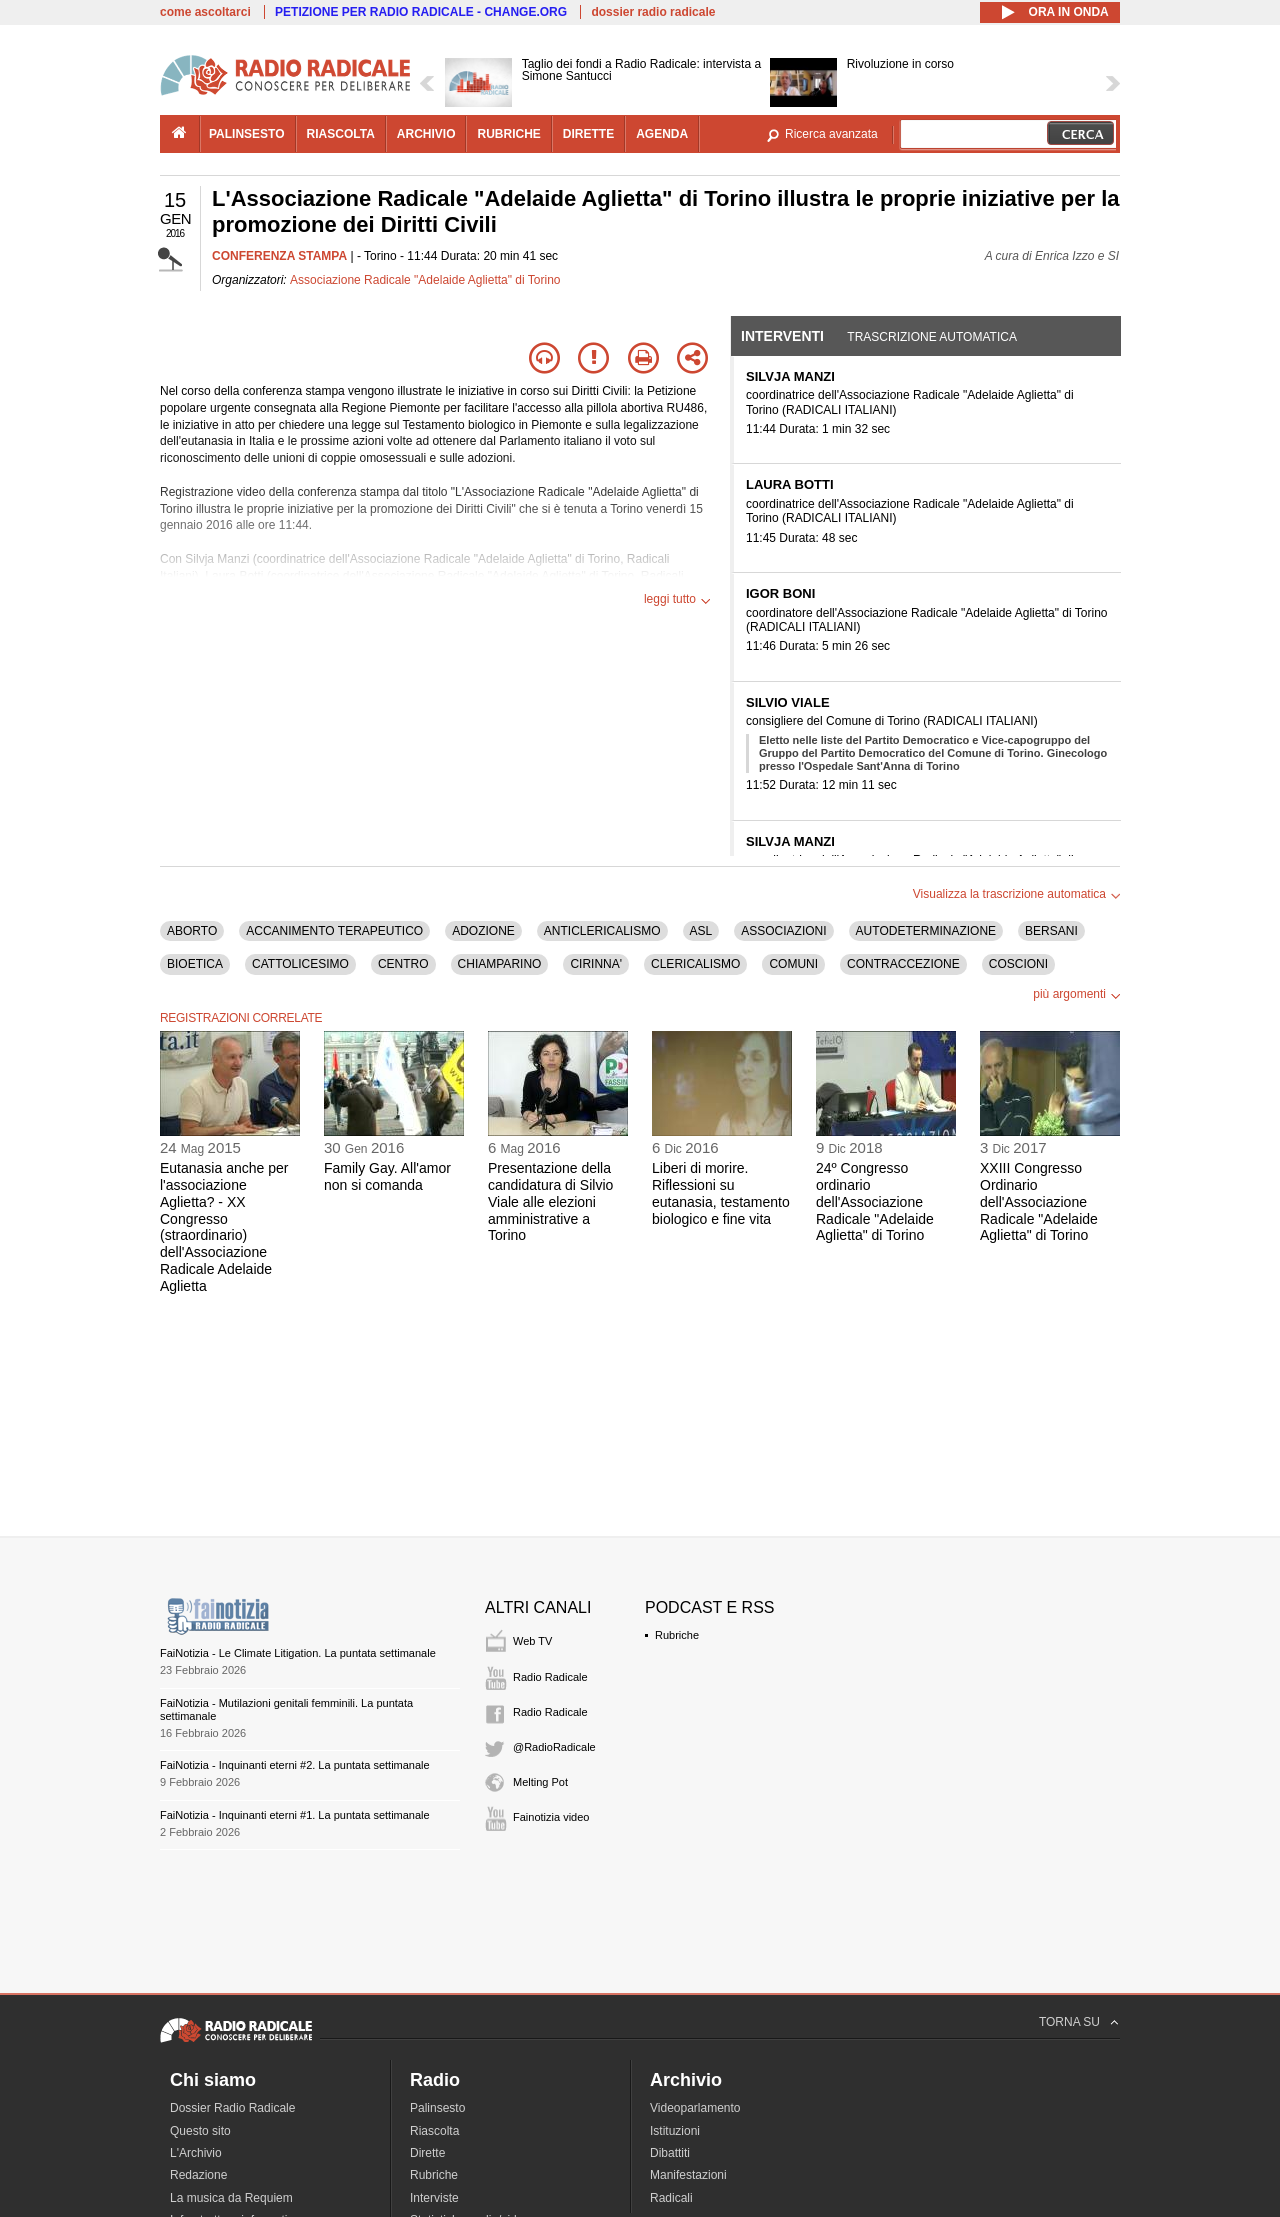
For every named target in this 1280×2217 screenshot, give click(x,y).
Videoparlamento (695, 2108)
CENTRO (403, 964)
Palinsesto (437, 2108)
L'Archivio (196, 2153)
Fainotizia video (551, 1817)
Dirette (427, 2153)
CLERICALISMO (695, 964)
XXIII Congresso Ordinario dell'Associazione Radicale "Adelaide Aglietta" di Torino (1039, 1201)
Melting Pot (540, 1782)
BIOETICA (195, 964)
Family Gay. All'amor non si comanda (387, 1176)
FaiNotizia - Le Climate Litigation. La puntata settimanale (298, 1653)
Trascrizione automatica (932, 337)
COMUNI (793, 964)
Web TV (532, 1641)
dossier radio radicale (653, 12)
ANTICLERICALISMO (602, 931)
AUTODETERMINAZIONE (926, 931)
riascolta (341, 134)
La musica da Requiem (231, 2198)
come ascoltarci (205, 12)
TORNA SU (1069, 2022)
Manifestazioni (688, 2175)
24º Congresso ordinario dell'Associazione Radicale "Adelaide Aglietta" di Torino (875, 1201)
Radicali (671, 2198)
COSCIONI (1018, 964)
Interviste (434, 2198)
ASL (701, 931)
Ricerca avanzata (831, 134)
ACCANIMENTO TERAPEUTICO (334, 931)
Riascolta (434, 2131)
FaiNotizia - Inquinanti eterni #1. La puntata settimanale (295, 1815)
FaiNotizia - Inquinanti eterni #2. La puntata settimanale (295, 1765)
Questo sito (200, 2131)
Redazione (198, 2175)
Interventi (782, 336)
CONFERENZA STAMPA (279, 256)
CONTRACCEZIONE (903, 964)
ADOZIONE (483, 931)
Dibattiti (670, 2153)
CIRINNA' (596, 964)
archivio (426, 134)
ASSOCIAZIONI (783, 931)
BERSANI (1051, 931)
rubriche (508, 134)
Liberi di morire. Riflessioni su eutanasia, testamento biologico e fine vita (721, 1193)
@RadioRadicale (554, 1747)
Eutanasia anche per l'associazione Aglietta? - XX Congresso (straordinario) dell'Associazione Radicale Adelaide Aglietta (224, 1227)
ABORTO (192, 931)
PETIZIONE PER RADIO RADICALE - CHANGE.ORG (421, 12)
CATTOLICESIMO (300, 964)
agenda (662, 134)
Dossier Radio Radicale (232, 2108)
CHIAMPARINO (500, 964)
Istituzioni (675, 2131)
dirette (588, 134)
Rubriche (677, 1635)
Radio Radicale (550, 1677)
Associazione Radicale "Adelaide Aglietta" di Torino (425, 280)
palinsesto (247, 134)
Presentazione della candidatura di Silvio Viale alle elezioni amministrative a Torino (550, 1201)
